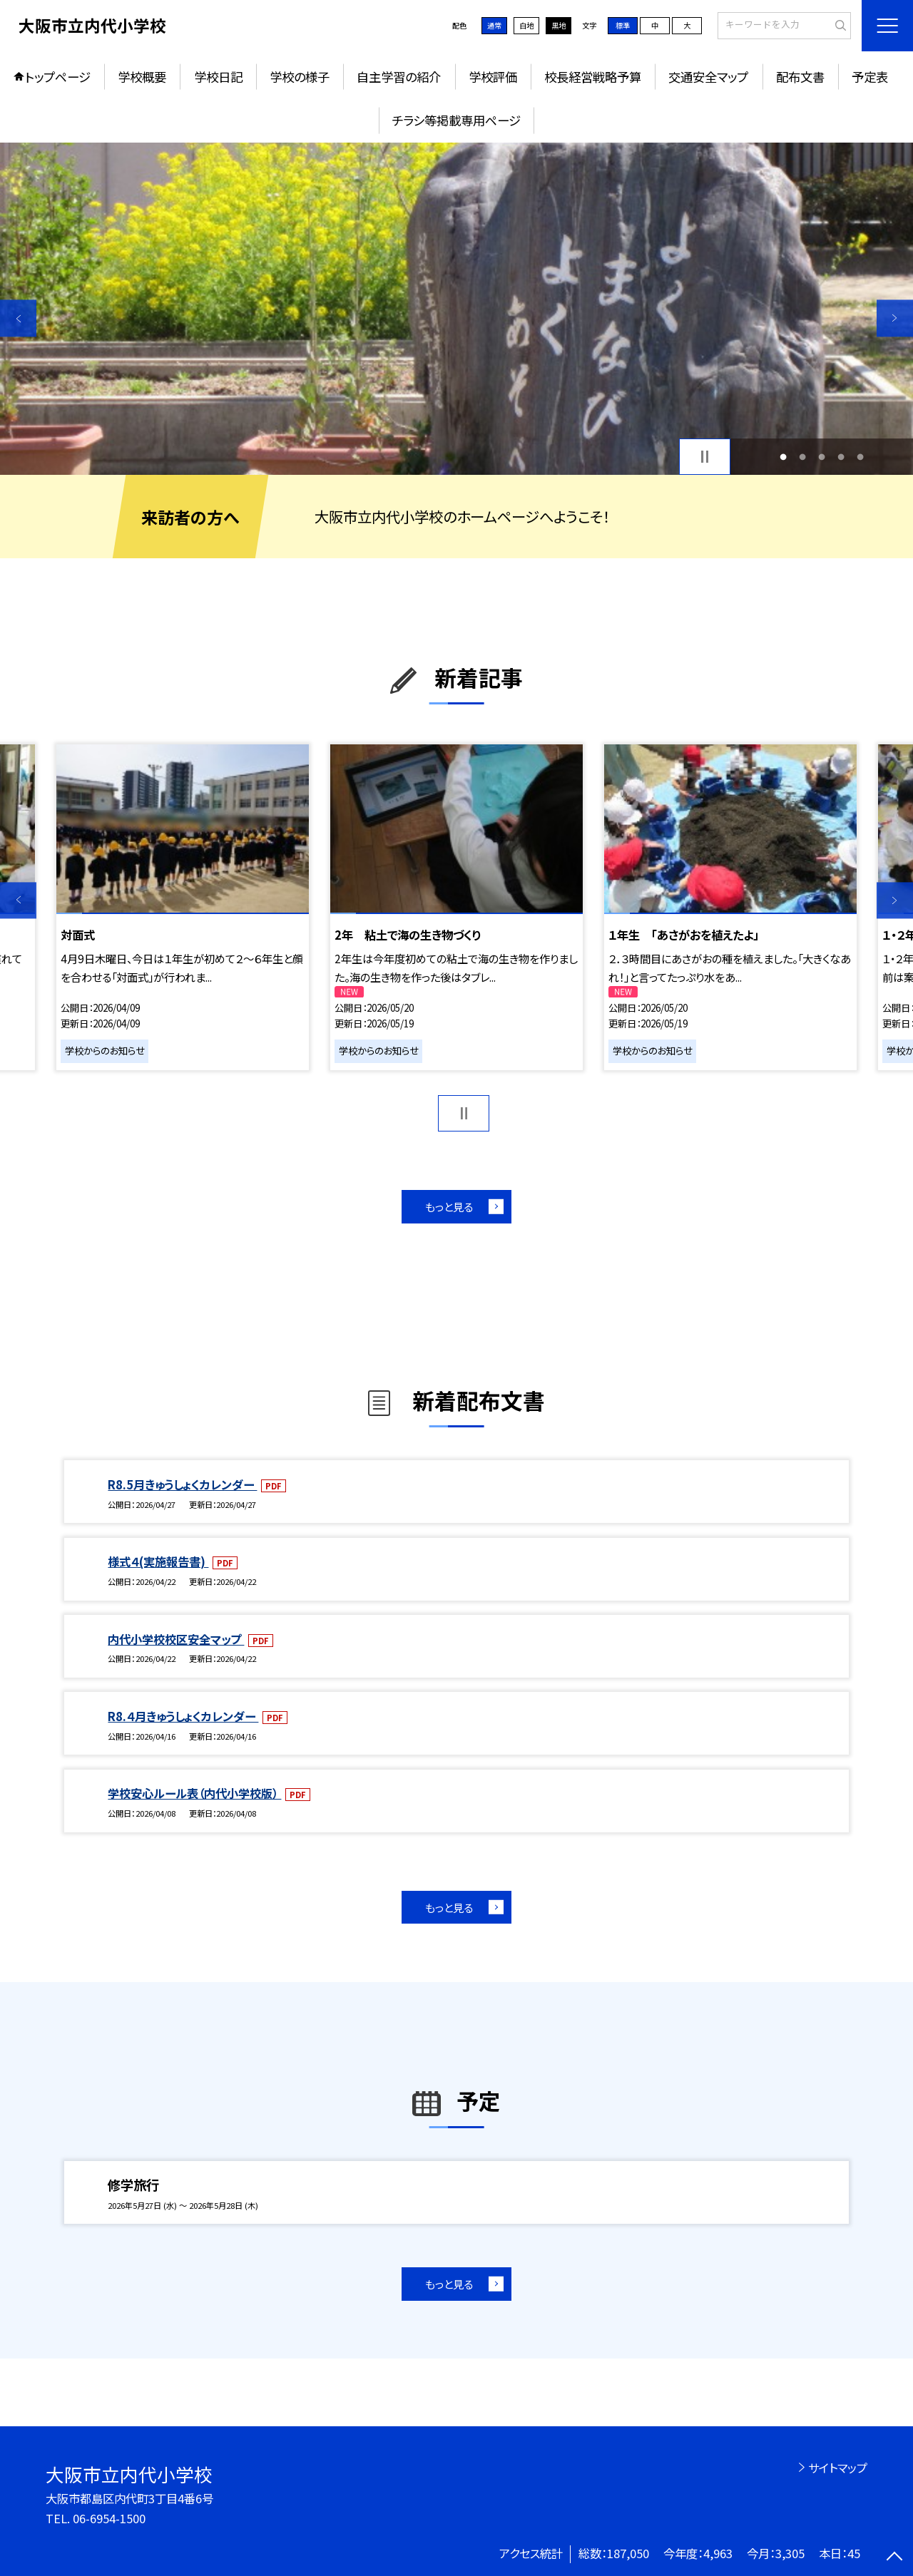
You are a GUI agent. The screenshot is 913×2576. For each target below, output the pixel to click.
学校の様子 (300, 77)
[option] (456, 309)
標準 (623, 25)
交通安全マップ (708, 77)
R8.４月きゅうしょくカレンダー (183, 1716)
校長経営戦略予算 (592, 77)
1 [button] (783, 457)
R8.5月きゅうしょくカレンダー (182, 1484)
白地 (526, 25)
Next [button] (895, 318)
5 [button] (860, 457)
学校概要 (142, 77)
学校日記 (218, 77)
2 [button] (802, 457)
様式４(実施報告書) (158, 1561)
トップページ (58, 77)
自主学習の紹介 (399, 77)
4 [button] (841, 457)
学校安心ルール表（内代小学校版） (194, 1793)
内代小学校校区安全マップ (176, 1639)
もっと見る (449, 1206)
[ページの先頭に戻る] (895, 2558)
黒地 (558, 25)
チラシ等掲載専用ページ (456, 120)
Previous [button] (18, 318)
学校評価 (493, 77)
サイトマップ (837, 2467)
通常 (494, 25)
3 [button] (822, 457)
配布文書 (800, 77)
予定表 (870, 77)
